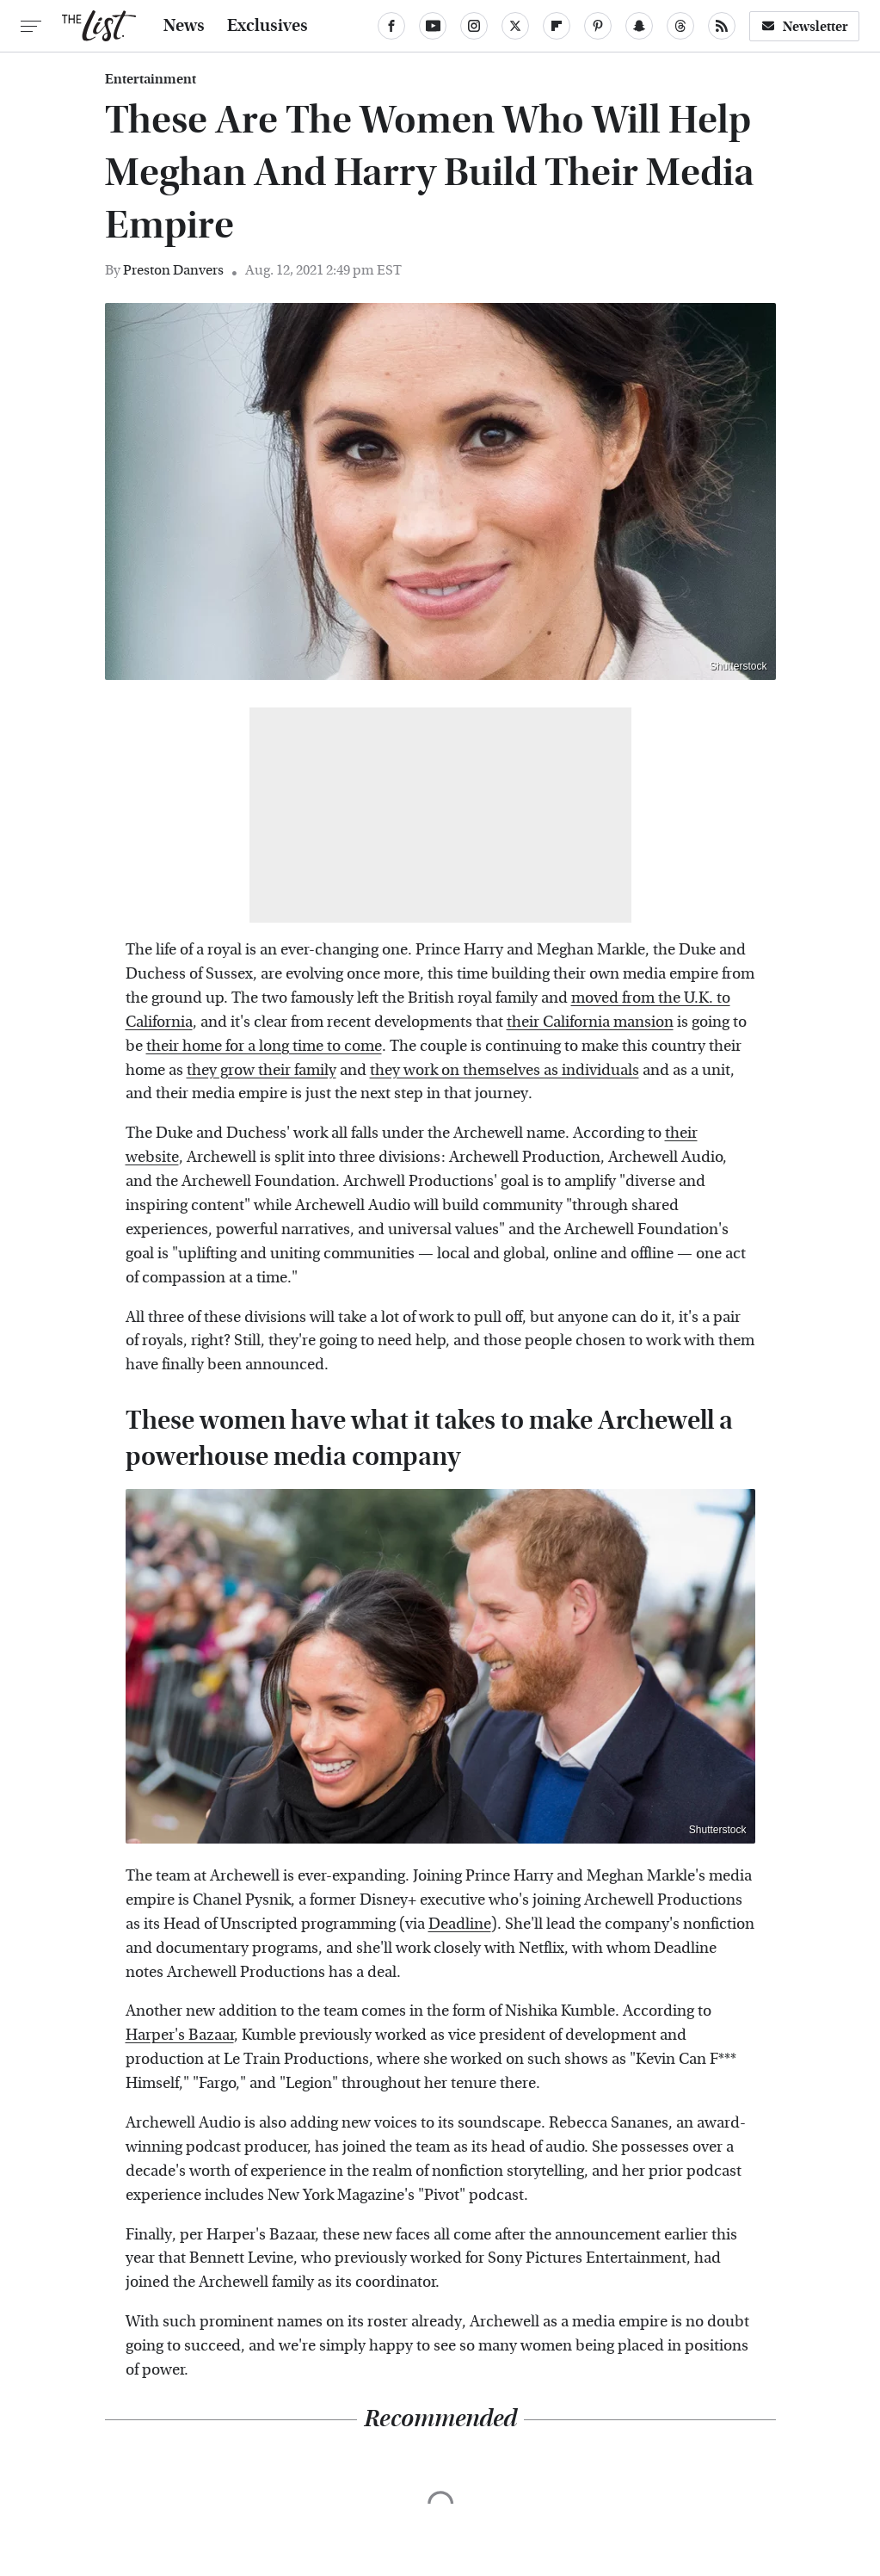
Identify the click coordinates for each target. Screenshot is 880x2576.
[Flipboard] (556, 26)
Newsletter (804, 26)
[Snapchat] (639, 26)
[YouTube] (432, 26)
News (184, 25)
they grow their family (261, 1070)
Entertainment (150, 79)
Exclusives (267, 25)
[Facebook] (391, 26)
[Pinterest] (598, 26)
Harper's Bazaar (180, 2035)
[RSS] (721, 26)
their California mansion (590, 1022)
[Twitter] (515, 26)
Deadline (459, 1924)
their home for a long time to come (264, 1046)
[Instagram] (474, 26)
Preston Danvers (173, 270)
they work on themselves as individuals (504, 1070)
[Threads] (680, 26)
